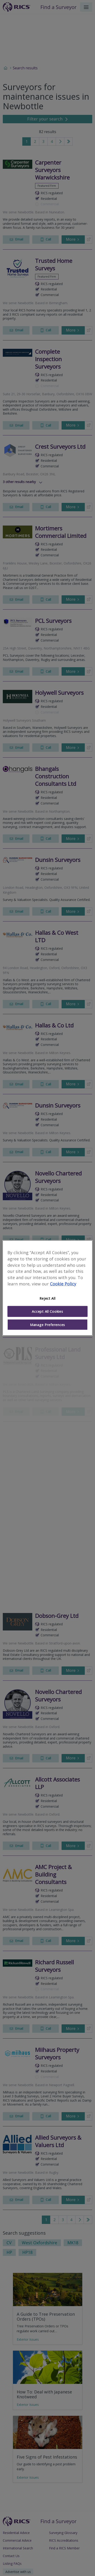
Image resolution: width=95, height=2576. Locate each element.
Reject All (47, 1298)
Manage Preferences (47, 1324)
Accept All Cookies (47, 1311)
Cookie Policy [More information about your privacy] (63, 1284)
